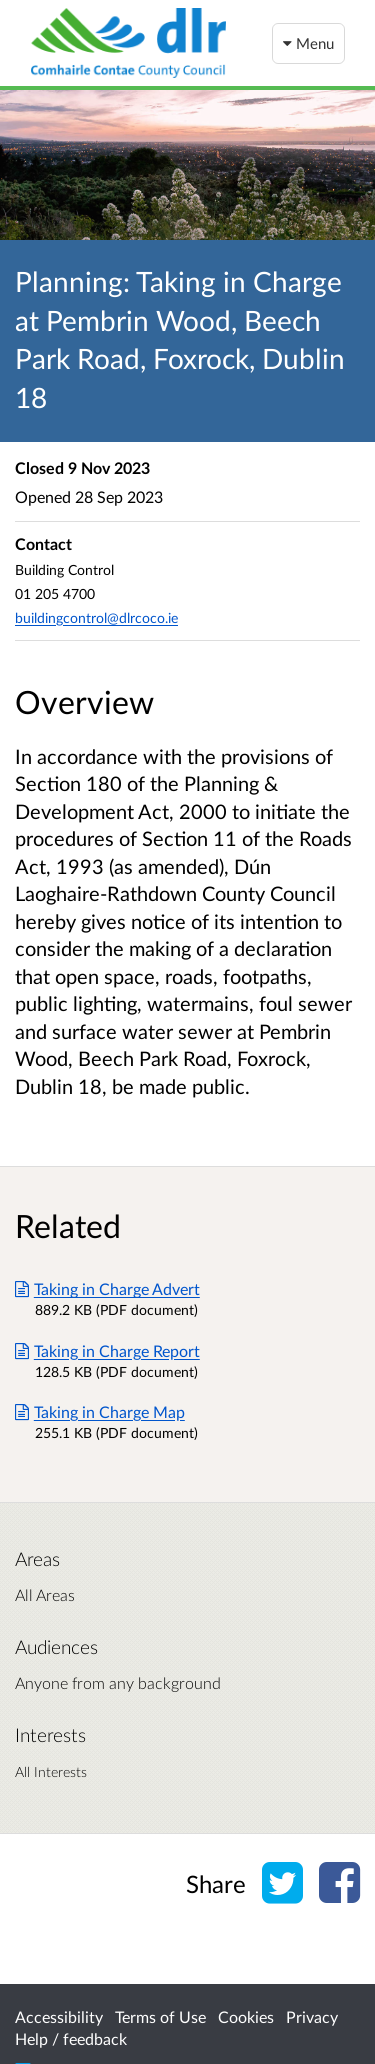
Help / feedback (71, 2038)
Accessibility (59, 2016)
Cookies (246, 2016)
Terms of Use (160, 2016)
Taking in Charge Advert (107, 1288)
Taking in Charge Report (107, 1350)
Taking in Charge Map (100, 1411)
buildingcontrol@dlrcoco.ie (96, 617)
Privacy (312, 2016)
